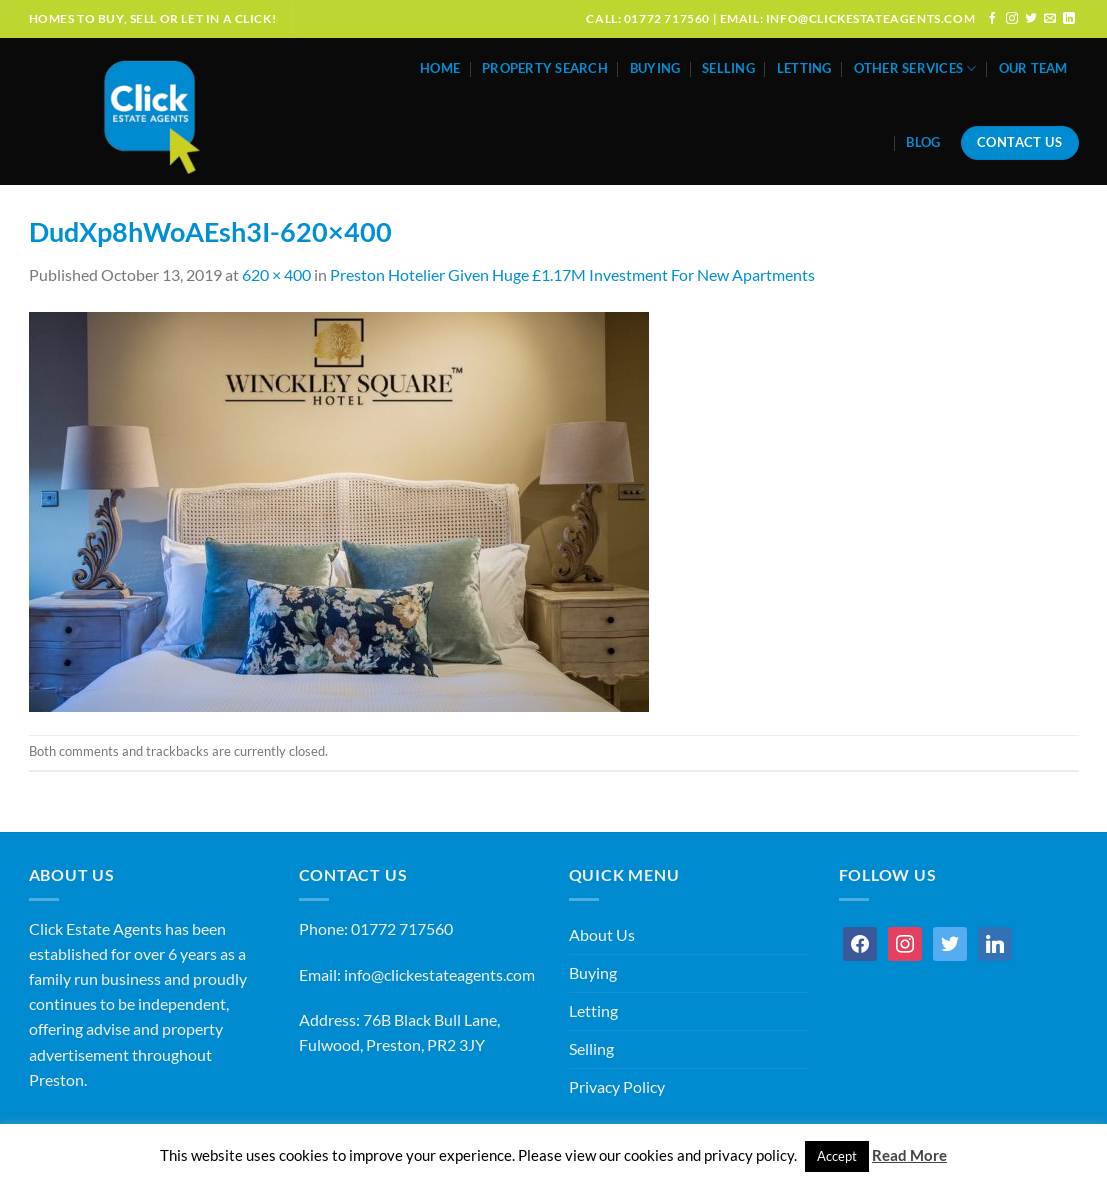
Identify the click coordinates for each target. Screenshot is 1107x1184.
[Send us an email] (1050, 18)
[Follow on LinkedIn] (1069, 18)
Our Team (1033, 68)
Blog (923, 142)
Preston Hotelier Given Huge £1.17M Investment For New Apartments (572, 275)
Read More (909, 1155)
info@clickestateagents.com (439, 975)
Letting (804, 68)
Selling (728, 68)
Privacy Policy (617, 1087)
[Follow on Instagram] (1012, 18)
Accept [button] (837, 1156)
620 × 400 (276, 275)
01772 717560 (402, 929)
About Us (602, 935)
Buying (655, 68)
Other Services (915, 68)
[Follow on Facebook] (993, 18)
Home (440, 68)
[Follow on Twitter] (1031, 18)
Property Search (545, 68)
